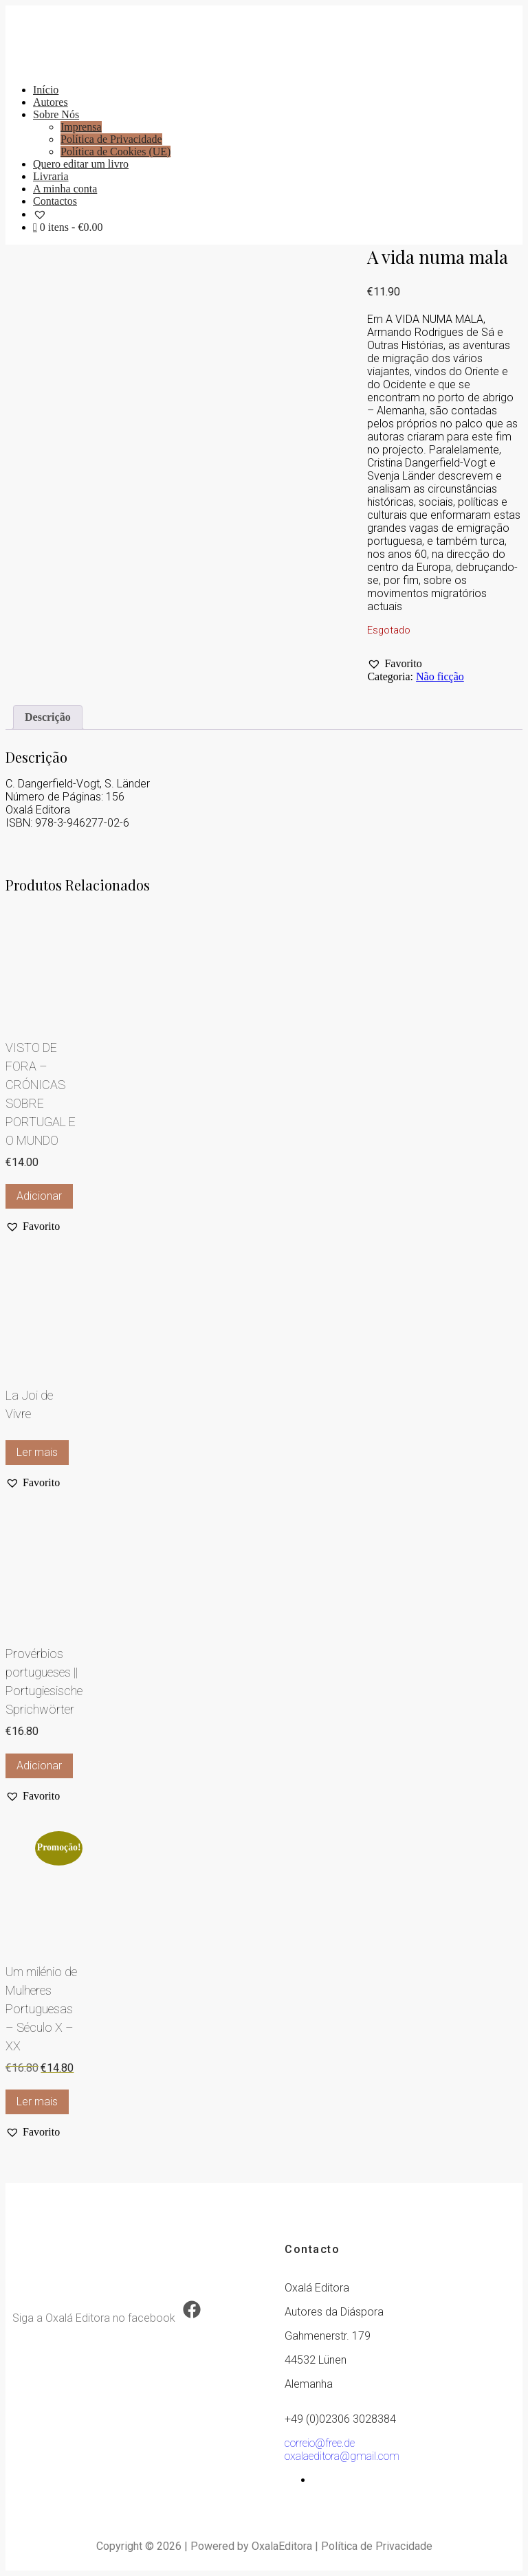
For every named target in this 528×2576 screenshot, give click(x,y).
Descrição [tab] (48, 717)
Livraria (51, 176)
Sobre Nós (56, 114)
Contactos (55, 201)
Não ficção (440, 676)
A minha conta (65, 188)
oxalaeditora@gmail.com (342, 2456)
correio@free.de (320, 2443)
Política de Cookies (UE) (115, 151)
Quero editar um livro (81, 164)
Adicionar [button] (39, 1195)
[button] (394, 664)
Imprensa (81, 127)
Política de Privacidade (111, 139)
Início (45, 90)
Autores (50, 102)
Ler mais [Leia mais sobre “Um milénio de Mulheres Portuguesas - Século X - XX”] (37, 2101)
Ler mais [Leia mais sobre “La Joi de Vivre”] (37, 1452)
